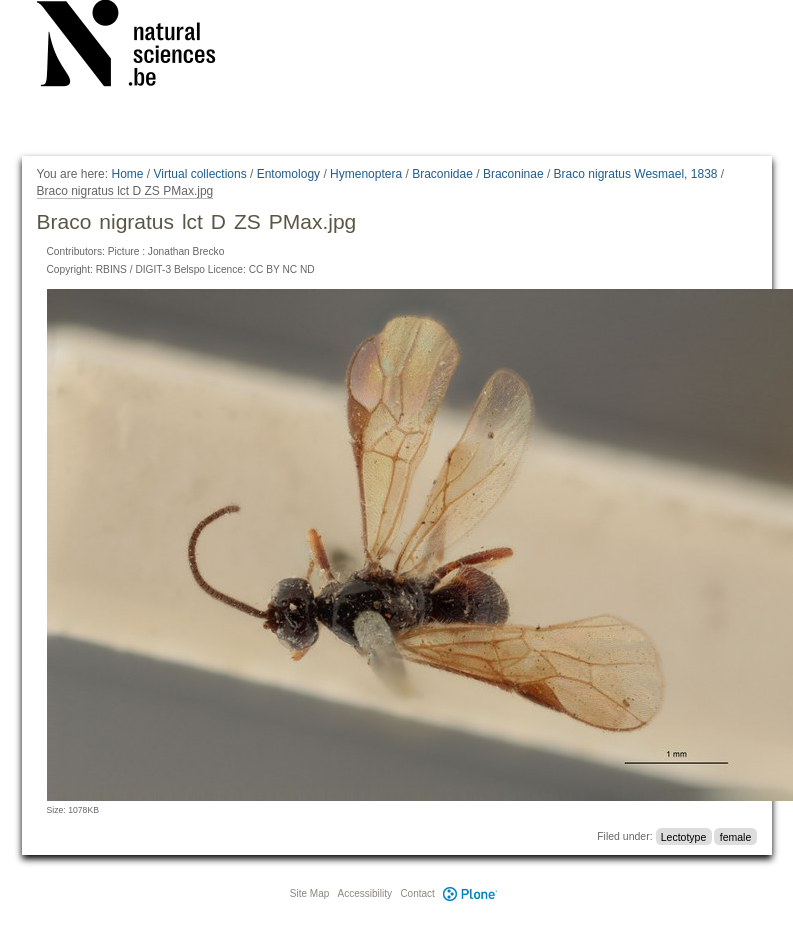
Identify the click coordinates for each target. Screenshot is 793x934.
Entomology (288, 174)
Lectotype (684, 836)
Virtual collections (200, 174)
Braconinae (513, 174)
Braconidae (442, 174)
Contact (417, 893)
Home (127, 174)
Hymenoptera (366, 174)
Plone (471, 893)
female (736, 836)
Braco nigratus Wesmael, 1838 (636, 174)
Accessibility (365, 893)
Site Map (309, 893)
